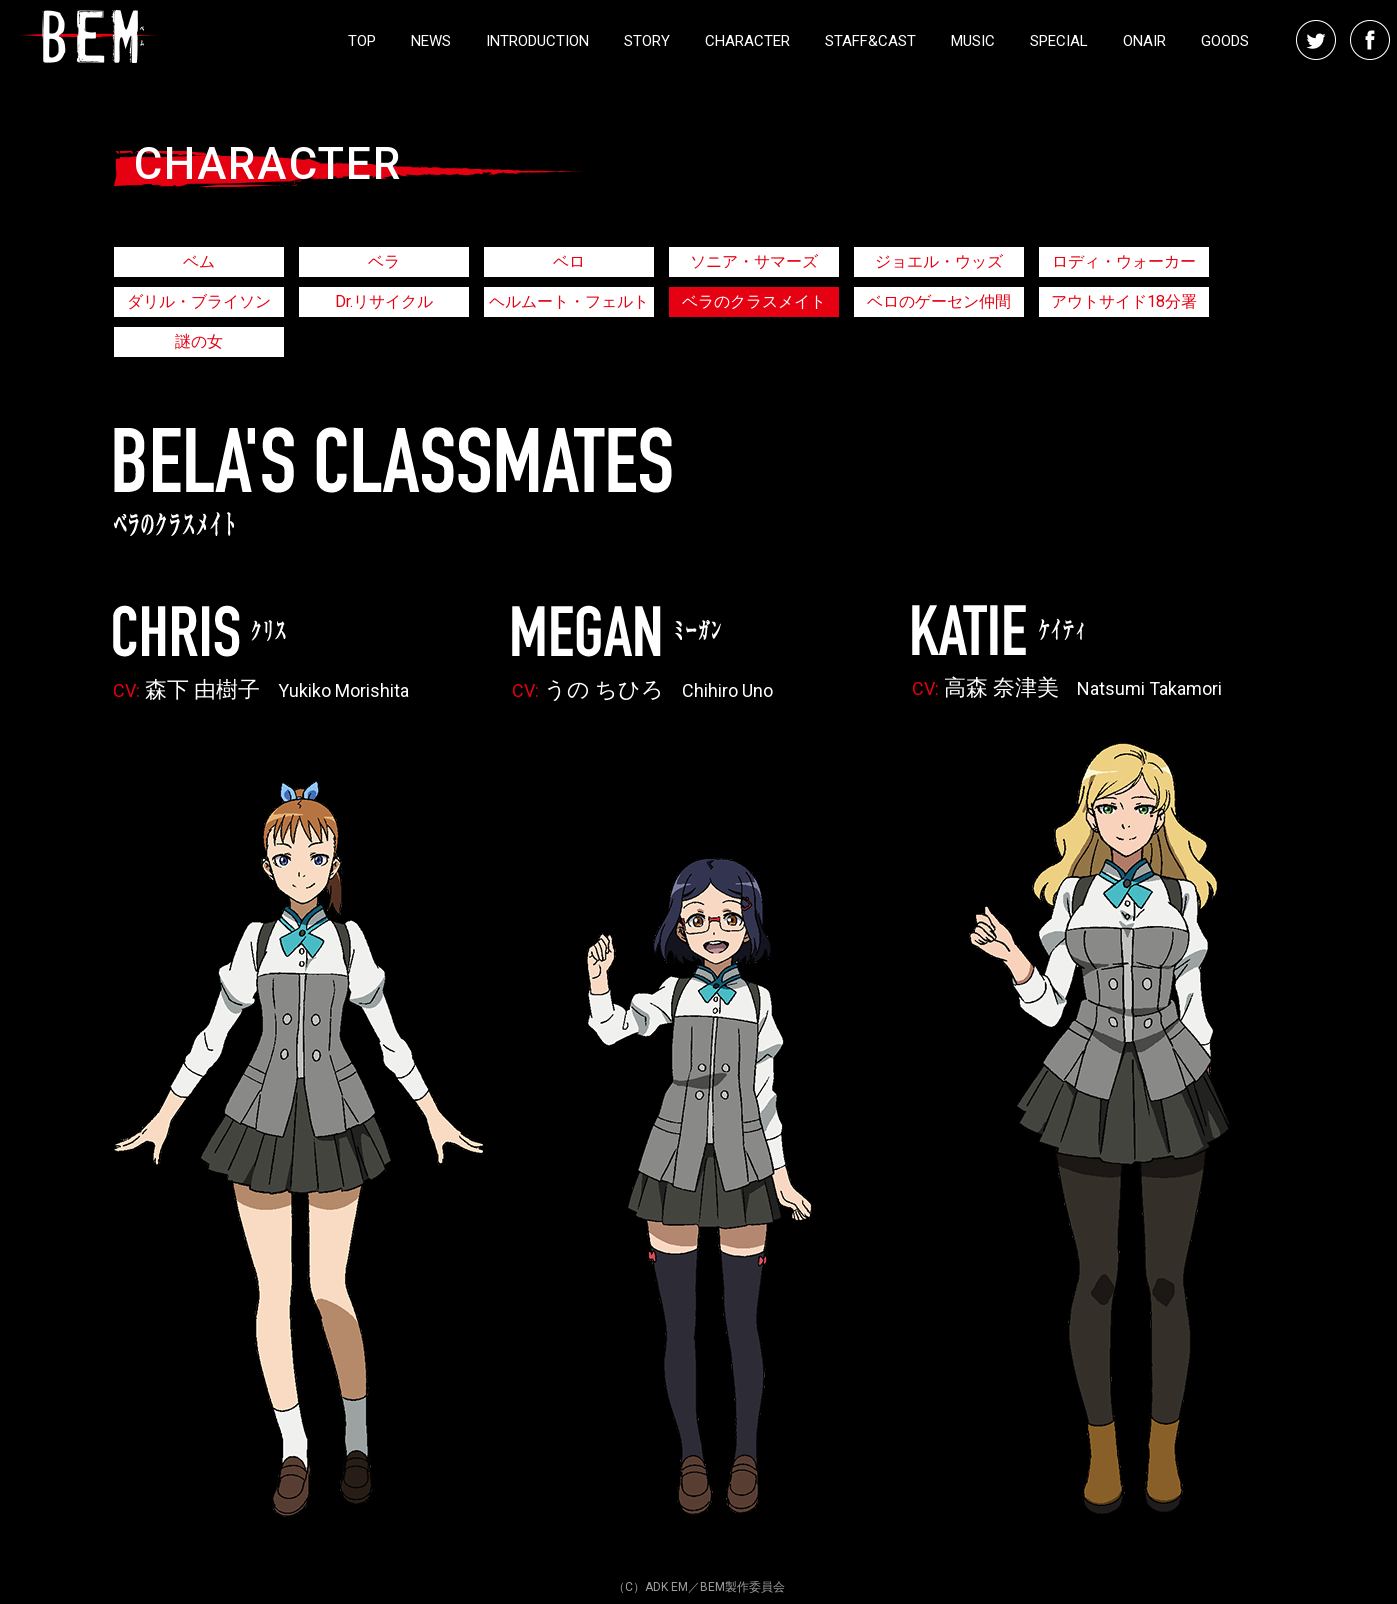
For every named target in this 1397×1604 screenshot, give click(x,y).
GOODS (1225, 41)
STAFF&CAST (870, 41)
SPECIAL (1059, 41)
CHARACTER (747, 41)
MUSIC (973, 41)
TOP (362, 41)
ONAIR (1144, 41)
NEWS (431, 41)
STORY (647, 41)
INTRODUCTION (537, 41)
